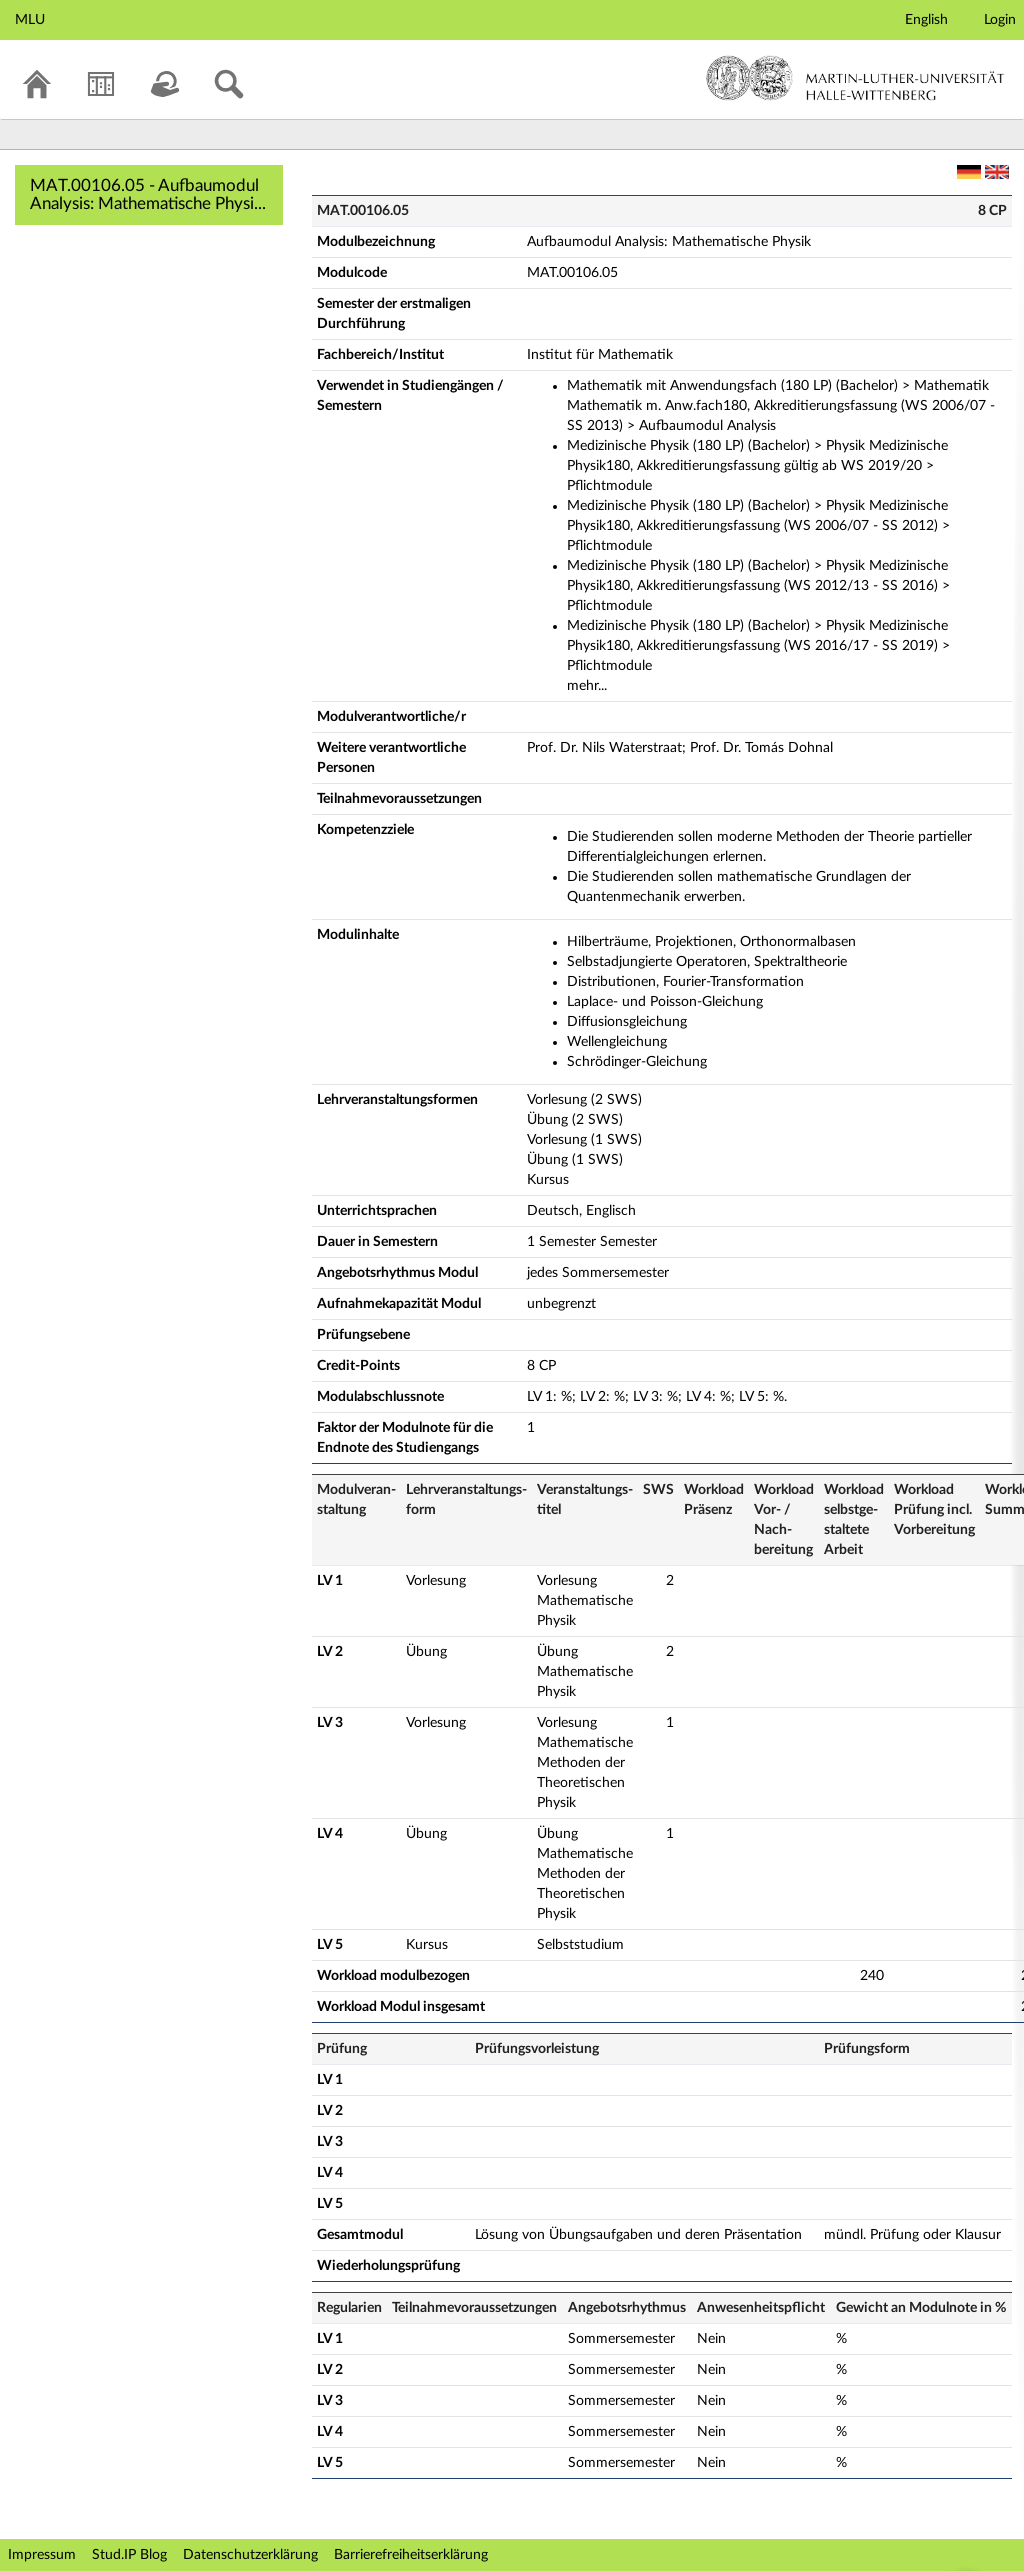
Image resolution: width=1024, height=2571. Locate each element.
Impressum (42, 2555)
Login (1000, 20)
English (926, 20)
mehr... (587, 686)
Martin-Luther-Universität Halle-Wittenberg (855, 78)
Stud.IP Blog (129, 2555)
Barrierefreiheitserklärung (411, 2555)
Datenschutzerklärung (250, 2555)
